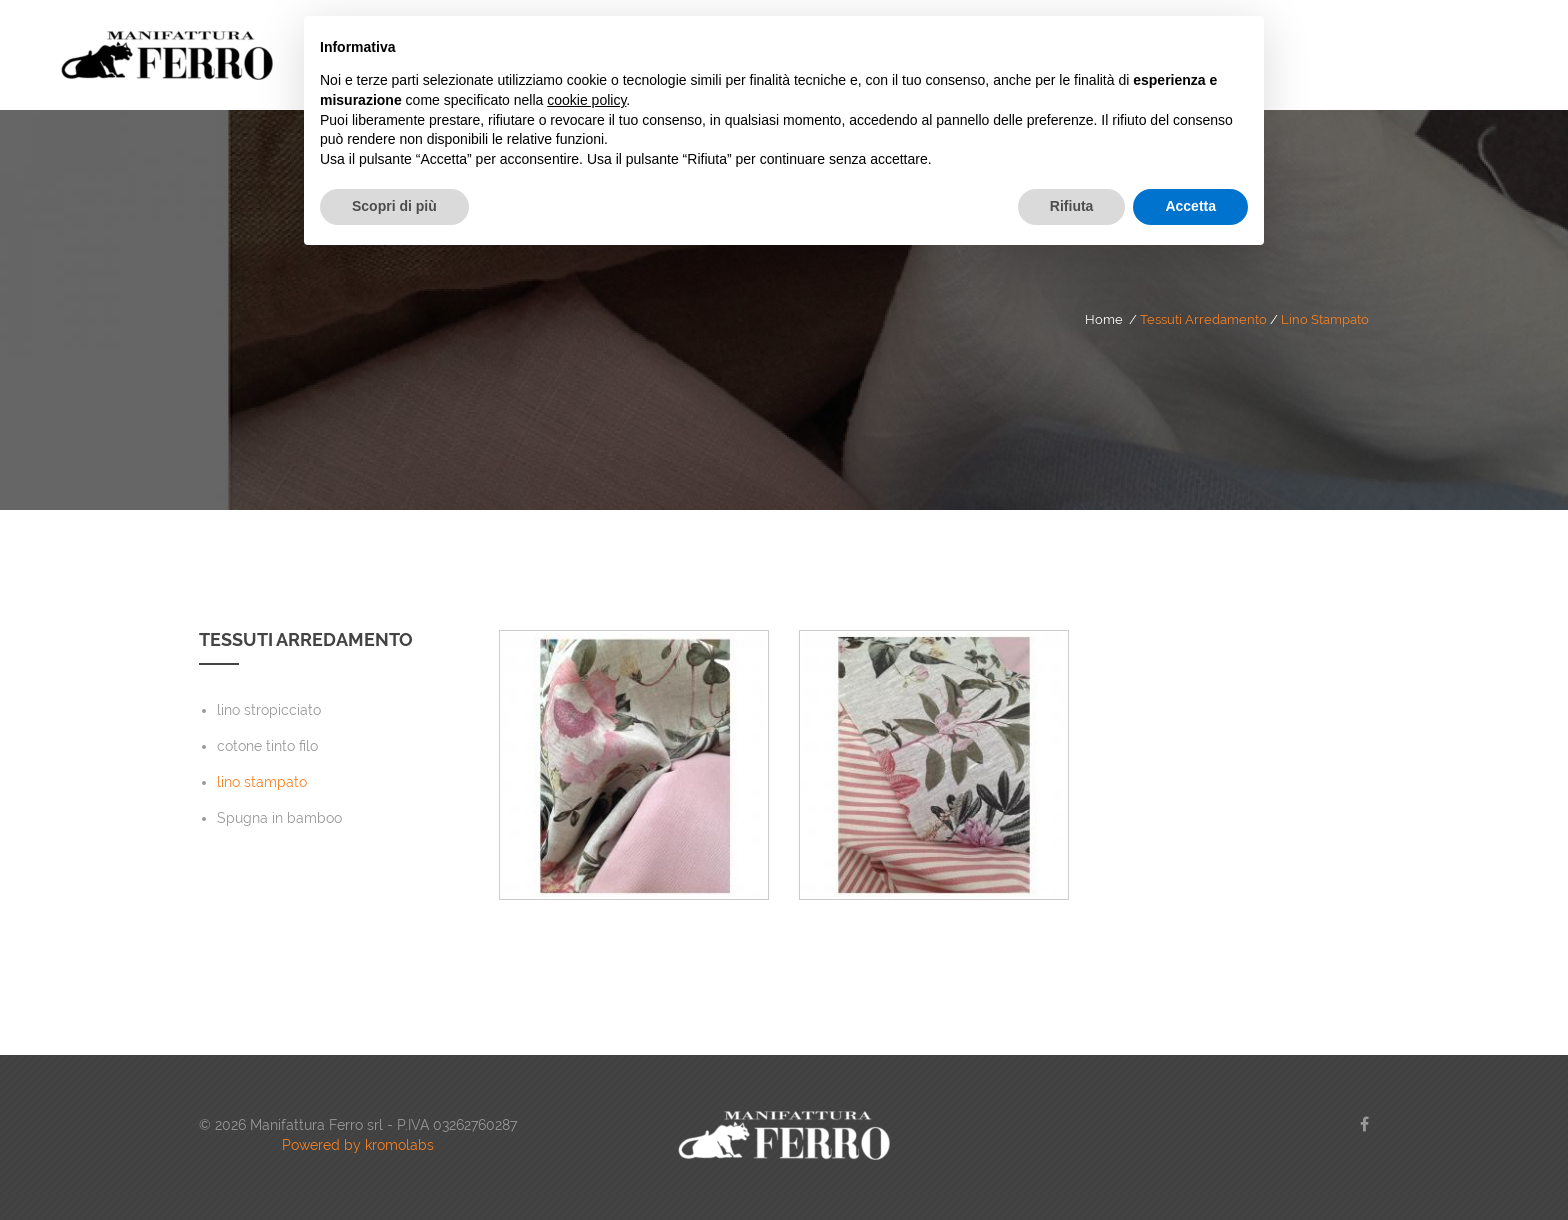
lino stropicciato (269, 710)
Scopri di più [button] (394, 206)
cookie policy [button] (586, 100)
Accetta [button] (1190, 206)
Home (1104, 319)
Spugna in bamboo (279, 818)
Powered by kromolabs (358, 1145)
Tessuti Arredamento (1203, 319)
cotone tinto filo (267, 746)
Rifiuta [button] (1072, 206)
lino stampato (1325, 319)
